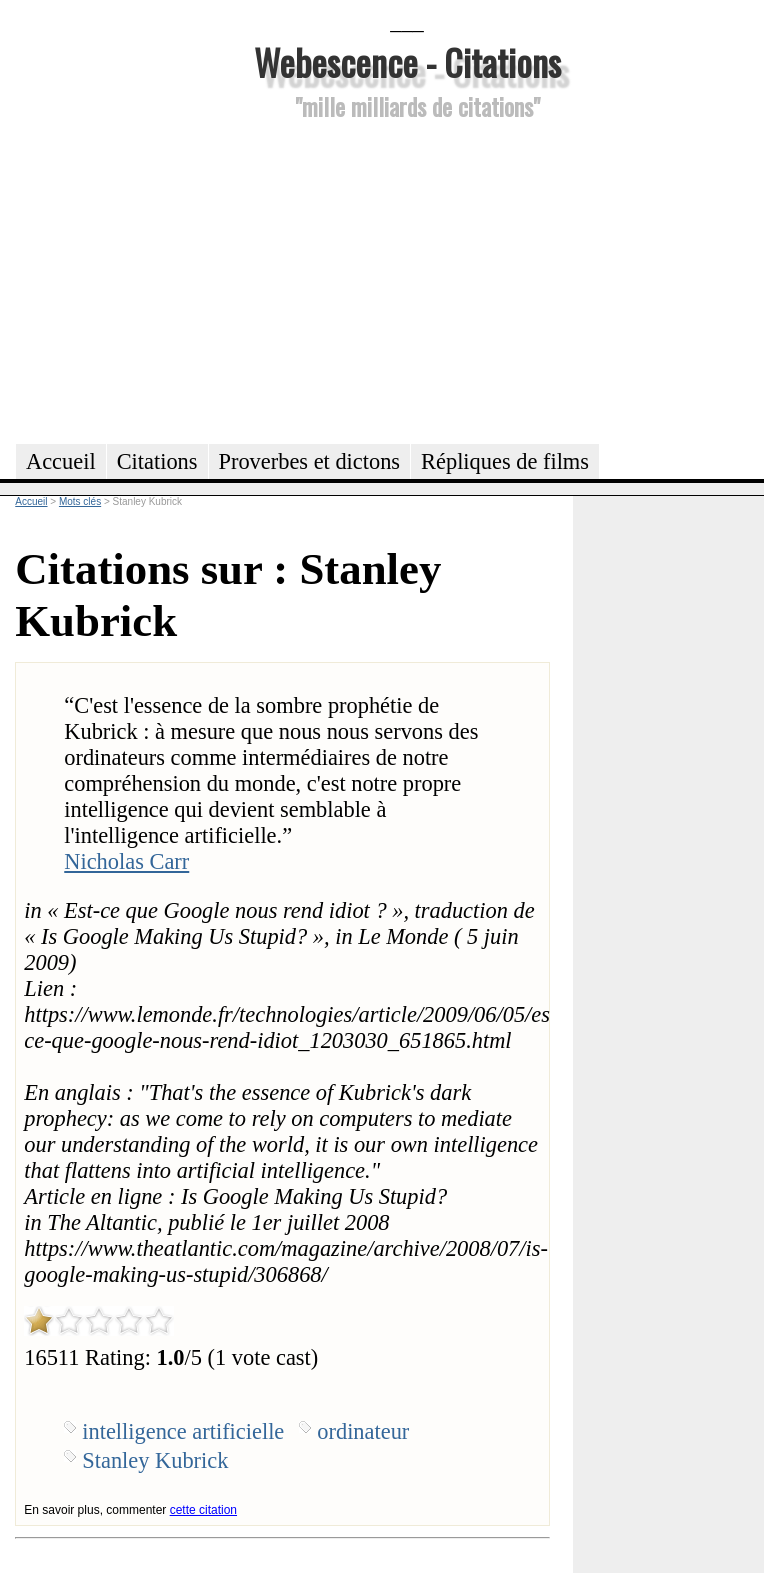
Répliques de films (505, 461)
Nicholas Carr (126, 861)
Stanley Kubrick (155, 1460)
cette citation (203, 1510)
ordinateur (363, 1431)
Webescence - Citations (407, 61)
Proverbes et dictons (310, 461)
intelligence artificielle (183, 1431)
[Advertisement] (407, 279)
